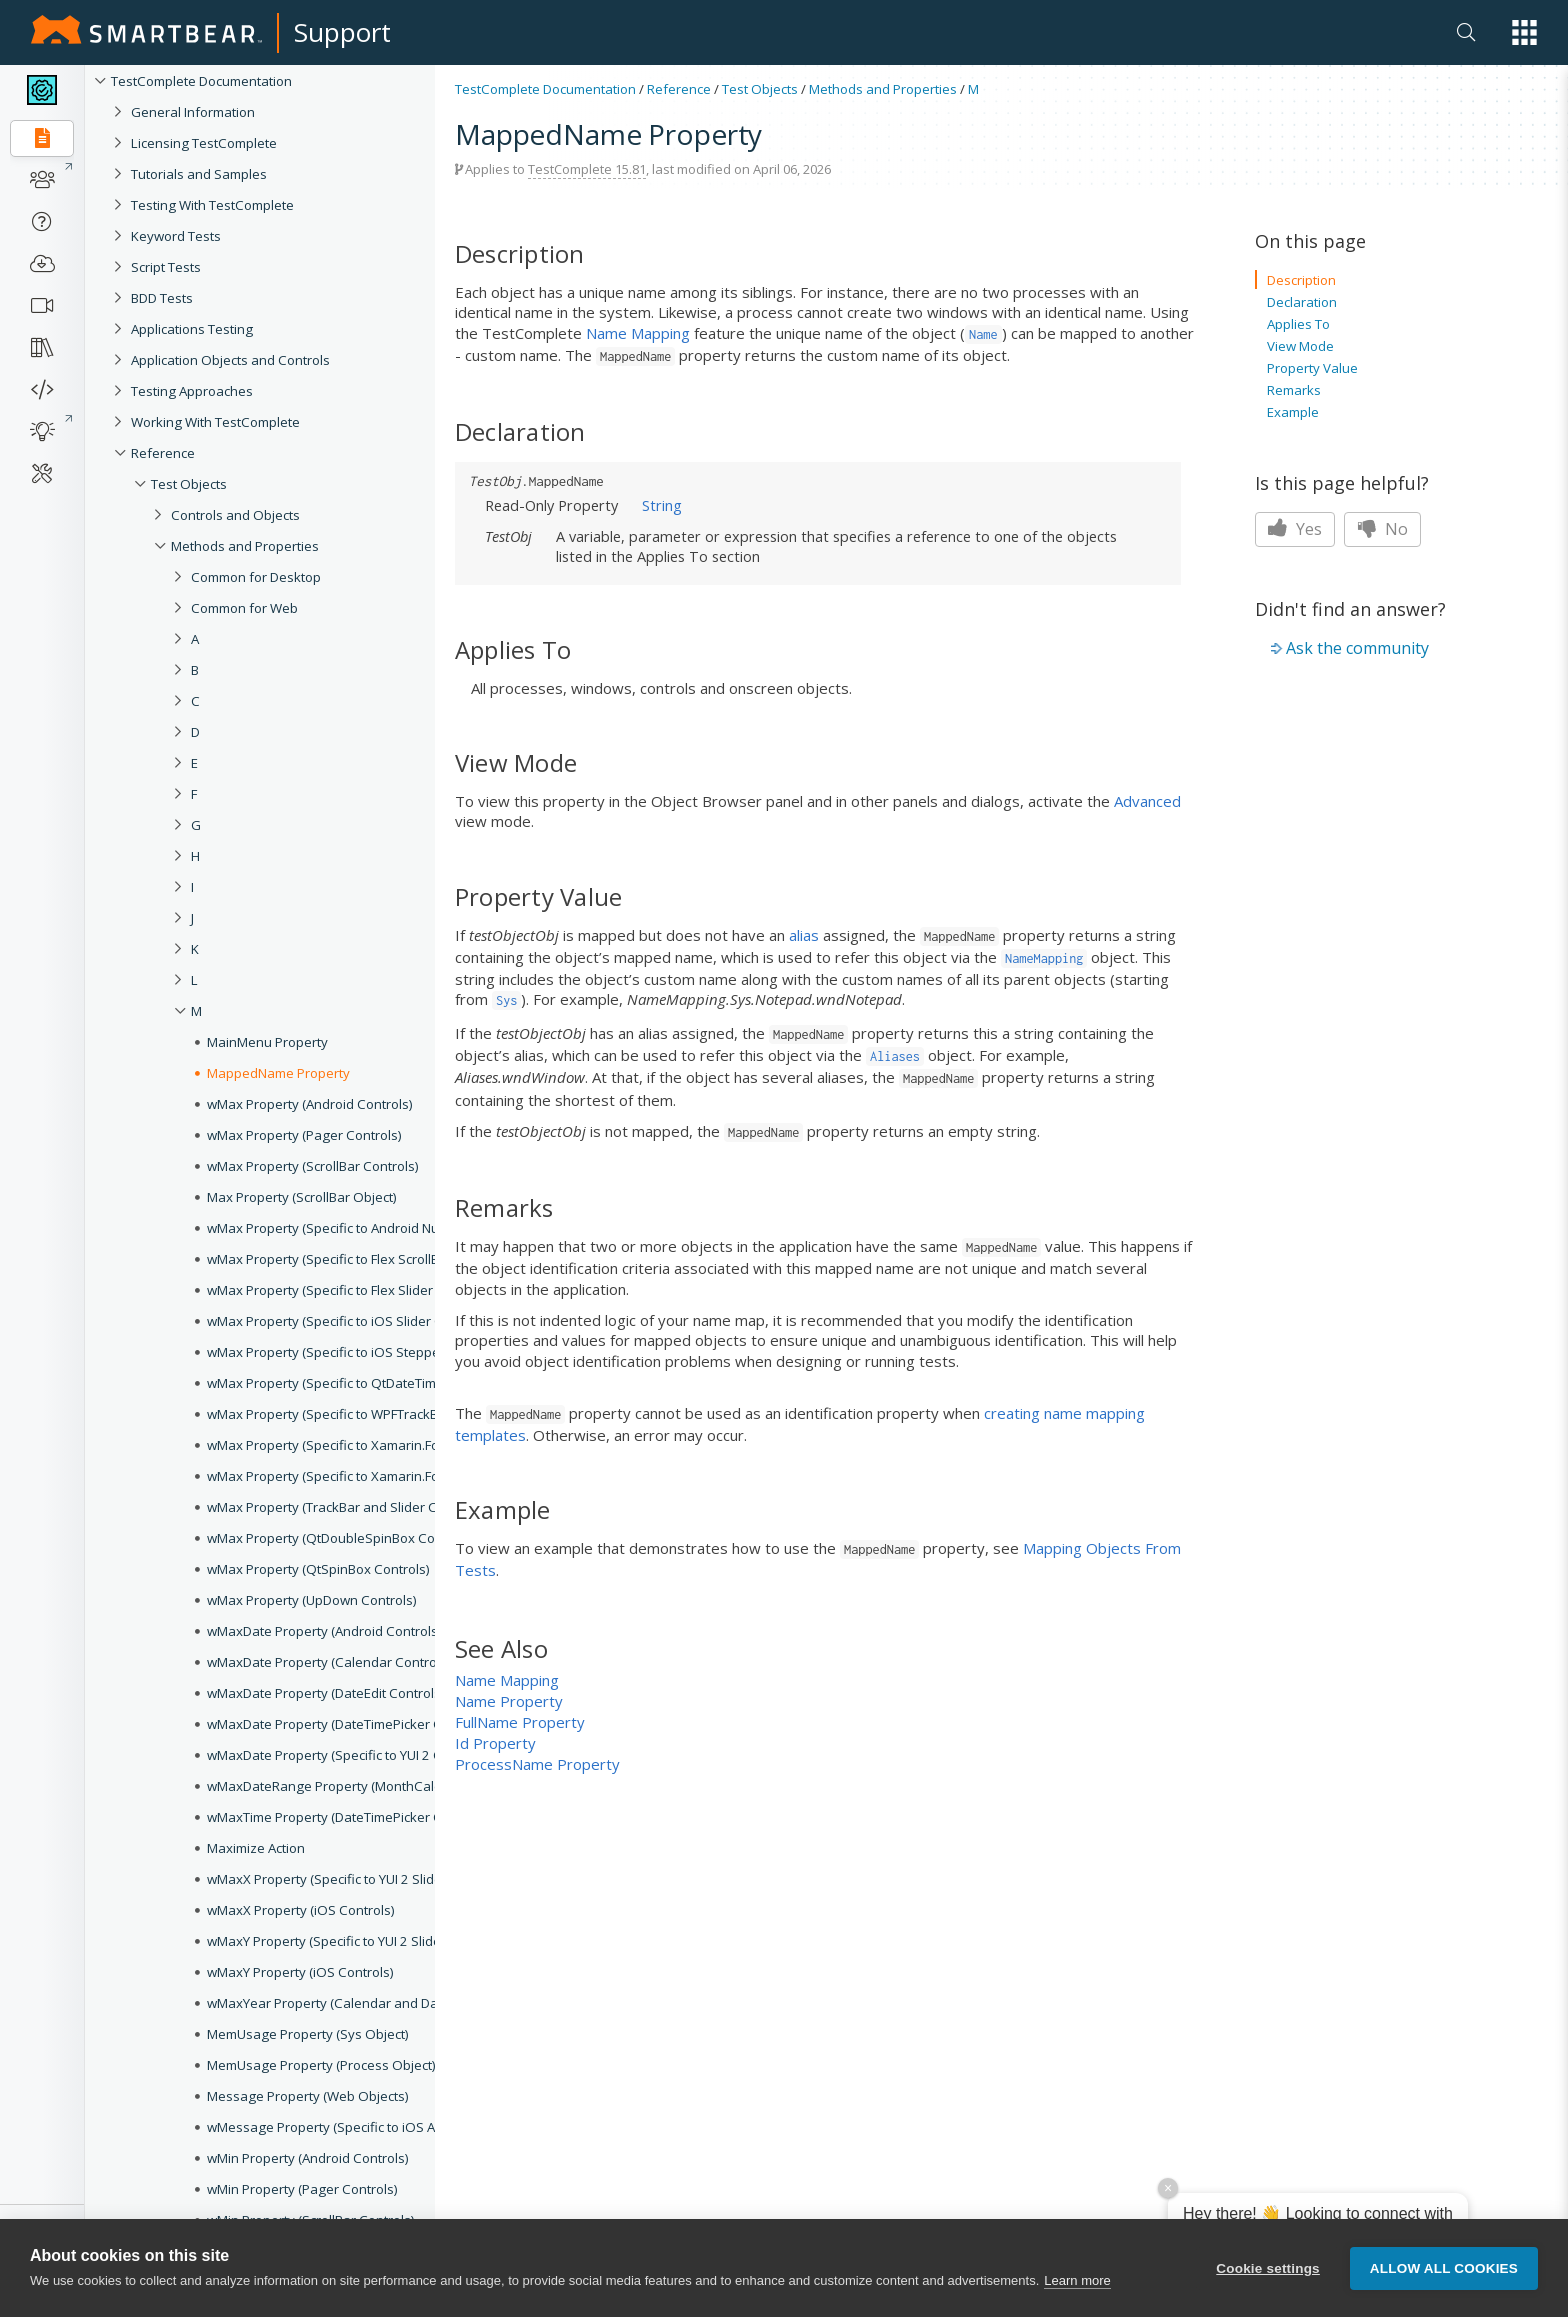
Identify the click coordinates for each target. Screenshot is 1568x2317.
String (662, 505)
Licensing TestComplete (204, 143)
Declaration (1302, 302)
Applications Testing (192, 329)
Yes (1295, 529)
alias (804, 935)
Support (342, 32)
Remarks (1294, 390)
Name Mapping (638, 333)
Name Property (509, 1701)
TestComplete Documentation (201, 81)
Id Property (495, 1743)
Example (1293, 412)
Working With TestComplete (215, 422)
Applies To (1298, 324)
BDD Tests (162, 298)
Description (1301, 280)
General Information (193, 112)
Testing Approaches (192, 391)
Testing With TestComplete (212, 205)
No (1382, 529)
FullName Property (520, 1722)
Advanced (1147, 801)
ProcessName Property (537, 1764)
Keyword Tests (176, 236)
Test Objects (189, 484)
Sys (506, 1000)
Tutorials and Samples (199, 174)
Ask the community (1357, 648)
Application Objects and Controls (230, 360)
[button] (1524, 32)
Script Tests (166, 267)
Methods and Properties (883, 89)
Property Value (1312, 368)
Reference (163, 453)
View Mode (1300, 346)
